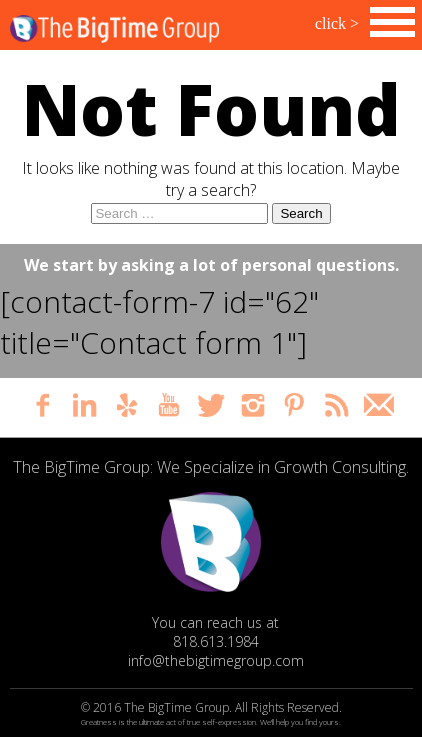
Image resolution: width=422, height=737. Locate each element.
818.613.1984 (216, 641)
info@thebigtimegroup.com (216, 660)
